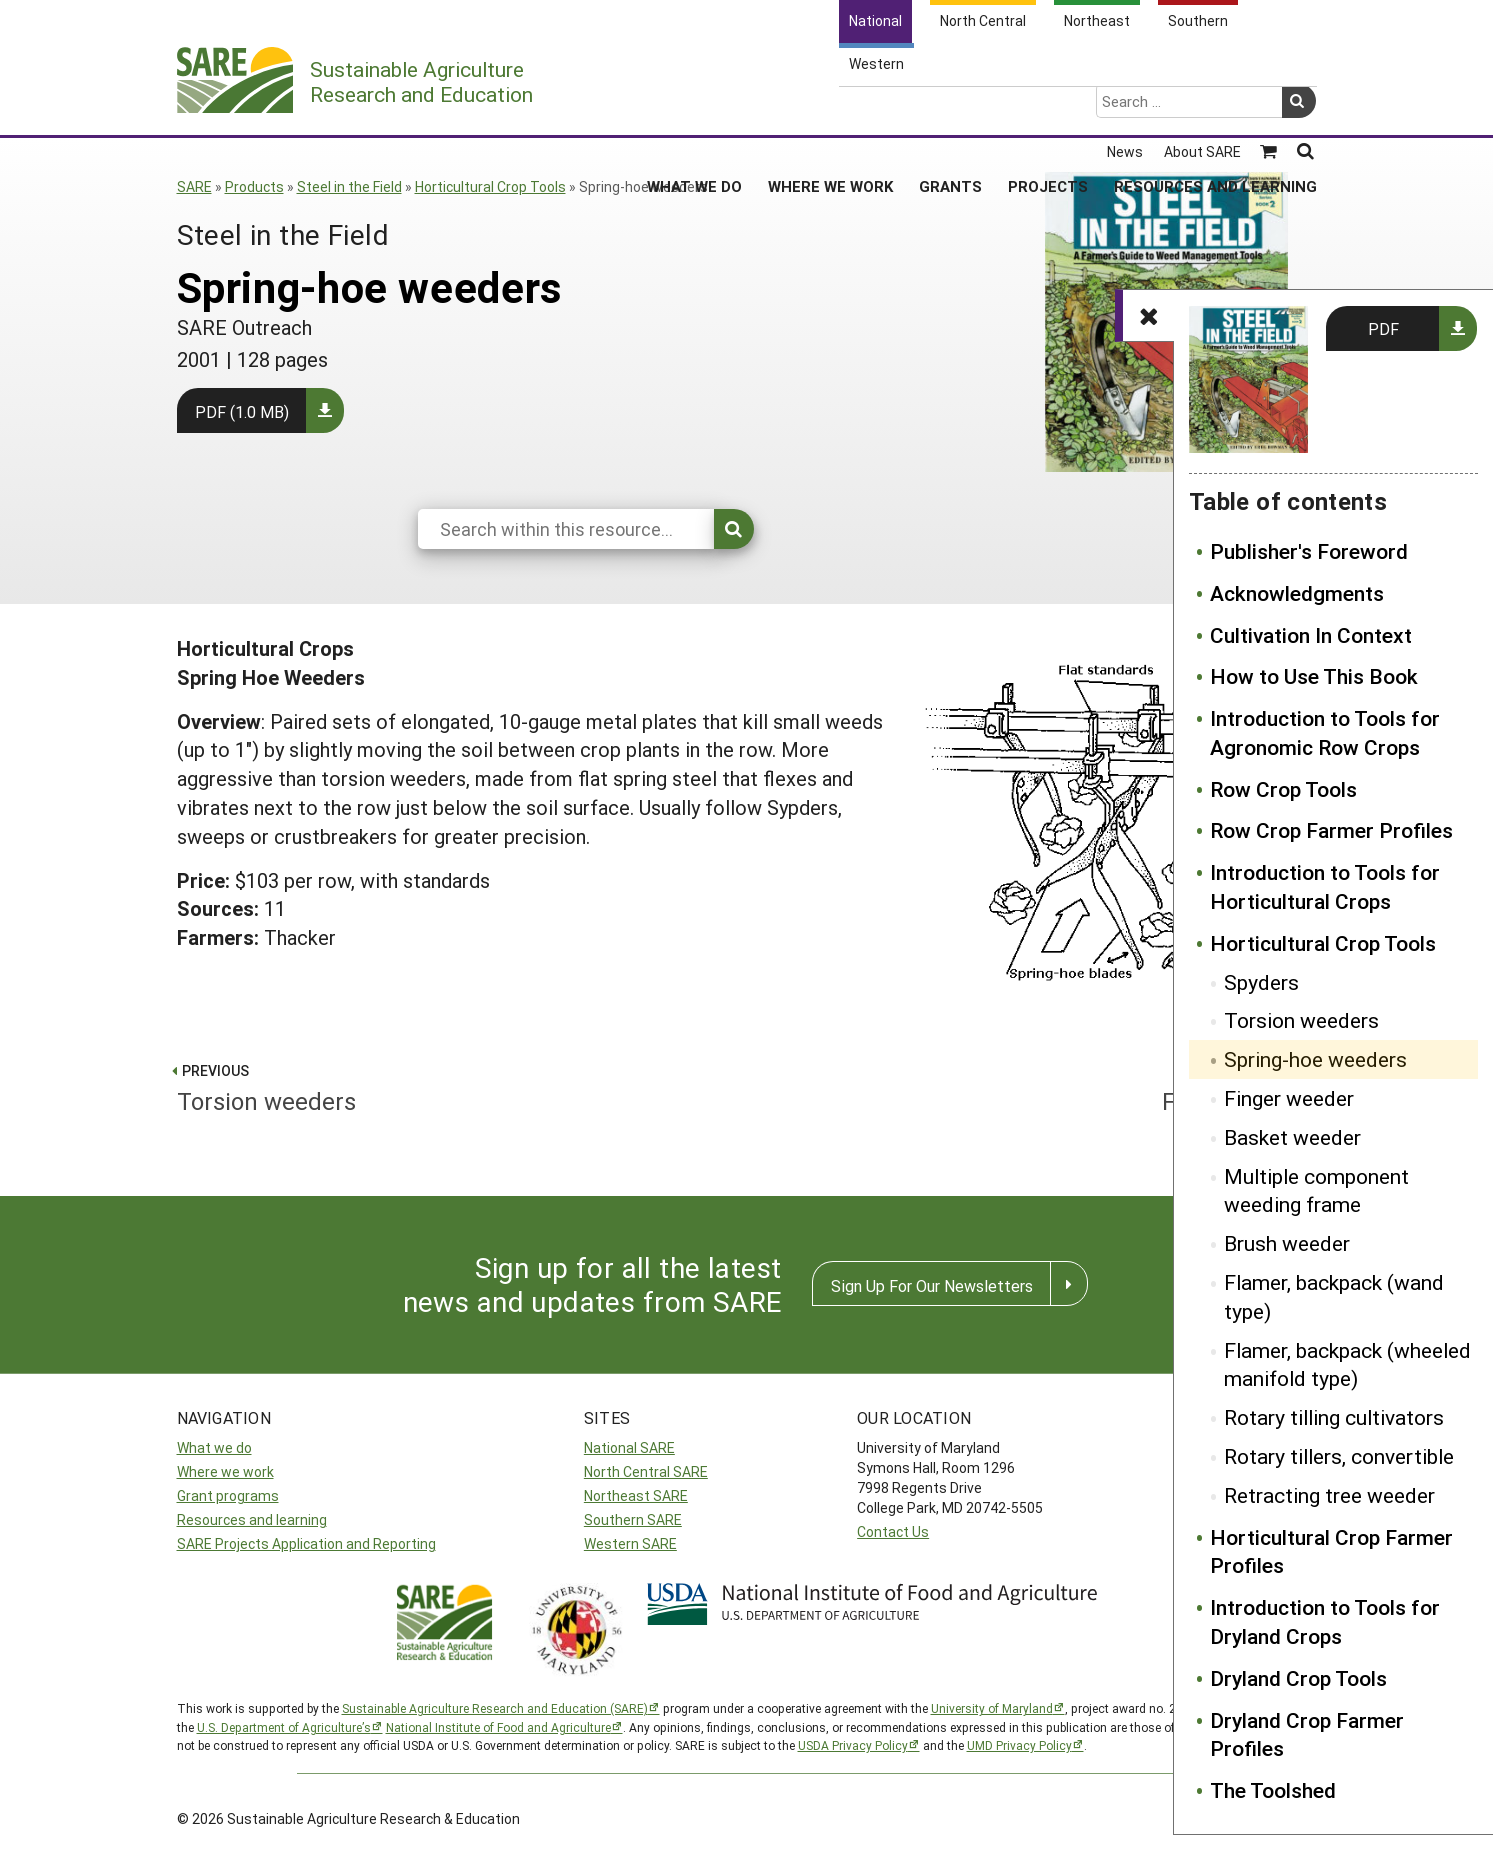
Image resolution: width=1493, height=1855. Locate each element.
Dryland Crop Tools (1298, 1678)
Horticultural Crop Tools (490, 186)
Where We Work (830, 109)
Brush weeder (1287, 1243)
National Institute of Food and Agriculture (498, 1727)
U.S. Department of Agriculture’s (284, 1727)
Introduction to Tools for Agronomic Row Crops (1325, 732)
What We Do (694, 109)
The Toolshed (1273, 1790)
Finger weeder (1289, 1098)
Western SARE (630, 1543)
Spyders (1261, 982)
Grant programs (228, 1495)
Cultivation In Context (1311, 635)
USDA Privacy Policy (853, 1745)
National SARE (629, 1447)
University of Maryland (992, 1708)
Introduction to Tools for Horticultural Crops (1325, 886)
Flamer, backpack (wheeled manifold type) (1347, 1364)
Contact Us (893, 1531)
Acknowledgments (1297, 593)
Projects (1048, 109)
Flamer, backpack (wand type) (1334, 1296)
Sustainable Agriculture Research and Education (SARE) (495, 1708)
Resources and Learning (1215, 109)
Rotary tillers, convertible (1339, 1456)
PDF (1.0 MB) (242, 411)
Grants (950, 109)
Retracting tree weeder (1329, 1495)
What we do (214, 1447)
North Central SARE (646, 1471)
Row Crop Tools (1283, 789)
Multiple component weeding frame (1316, 1190)
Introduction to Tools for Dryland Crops (1325, 1621)
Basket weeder (1292, 1137)
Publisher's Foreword (1309, 551)
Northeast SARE (636, 1495)
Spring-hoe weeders (1315, 1059)
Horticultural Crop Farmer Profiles (1331, 1551)
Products (254, 186)
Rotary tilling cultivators (1334, 1417)
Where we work (225, 1471)
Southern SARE (633, 1519)
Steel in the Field (349, 186)
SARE (194, 186)
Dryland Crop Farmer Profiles (1307, 1734)
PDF (1383, 328)
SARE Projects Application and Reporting (306, 1543)
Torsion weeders (1301, 1020)
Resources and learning (252, 1519)
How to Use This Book (1314, 676)
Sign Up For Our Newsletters (932, 1285)
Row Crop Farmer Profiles (1331, 830)
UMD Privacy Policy (1019, 1745)
